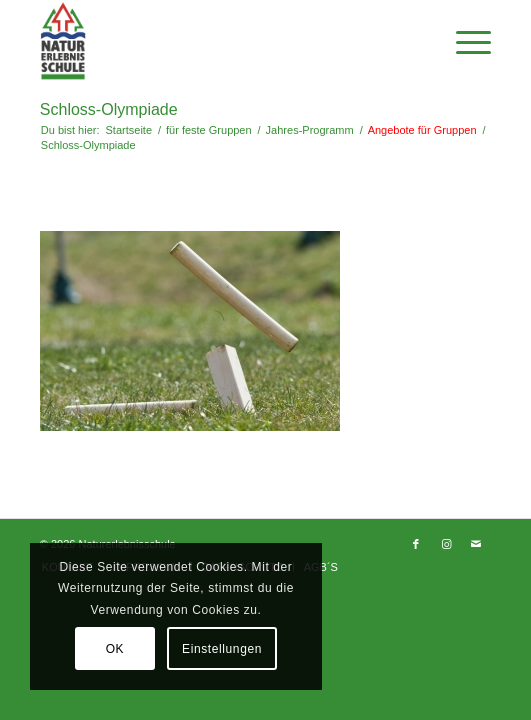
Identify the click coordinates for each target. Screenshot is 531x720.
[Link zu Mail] (476, 544)
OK (115, 649)
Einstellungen (222, 649)
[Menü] (463, 41)
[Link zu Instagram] (446, 544)
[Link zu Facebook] (416, 544)
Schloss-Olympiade (109, 109)
